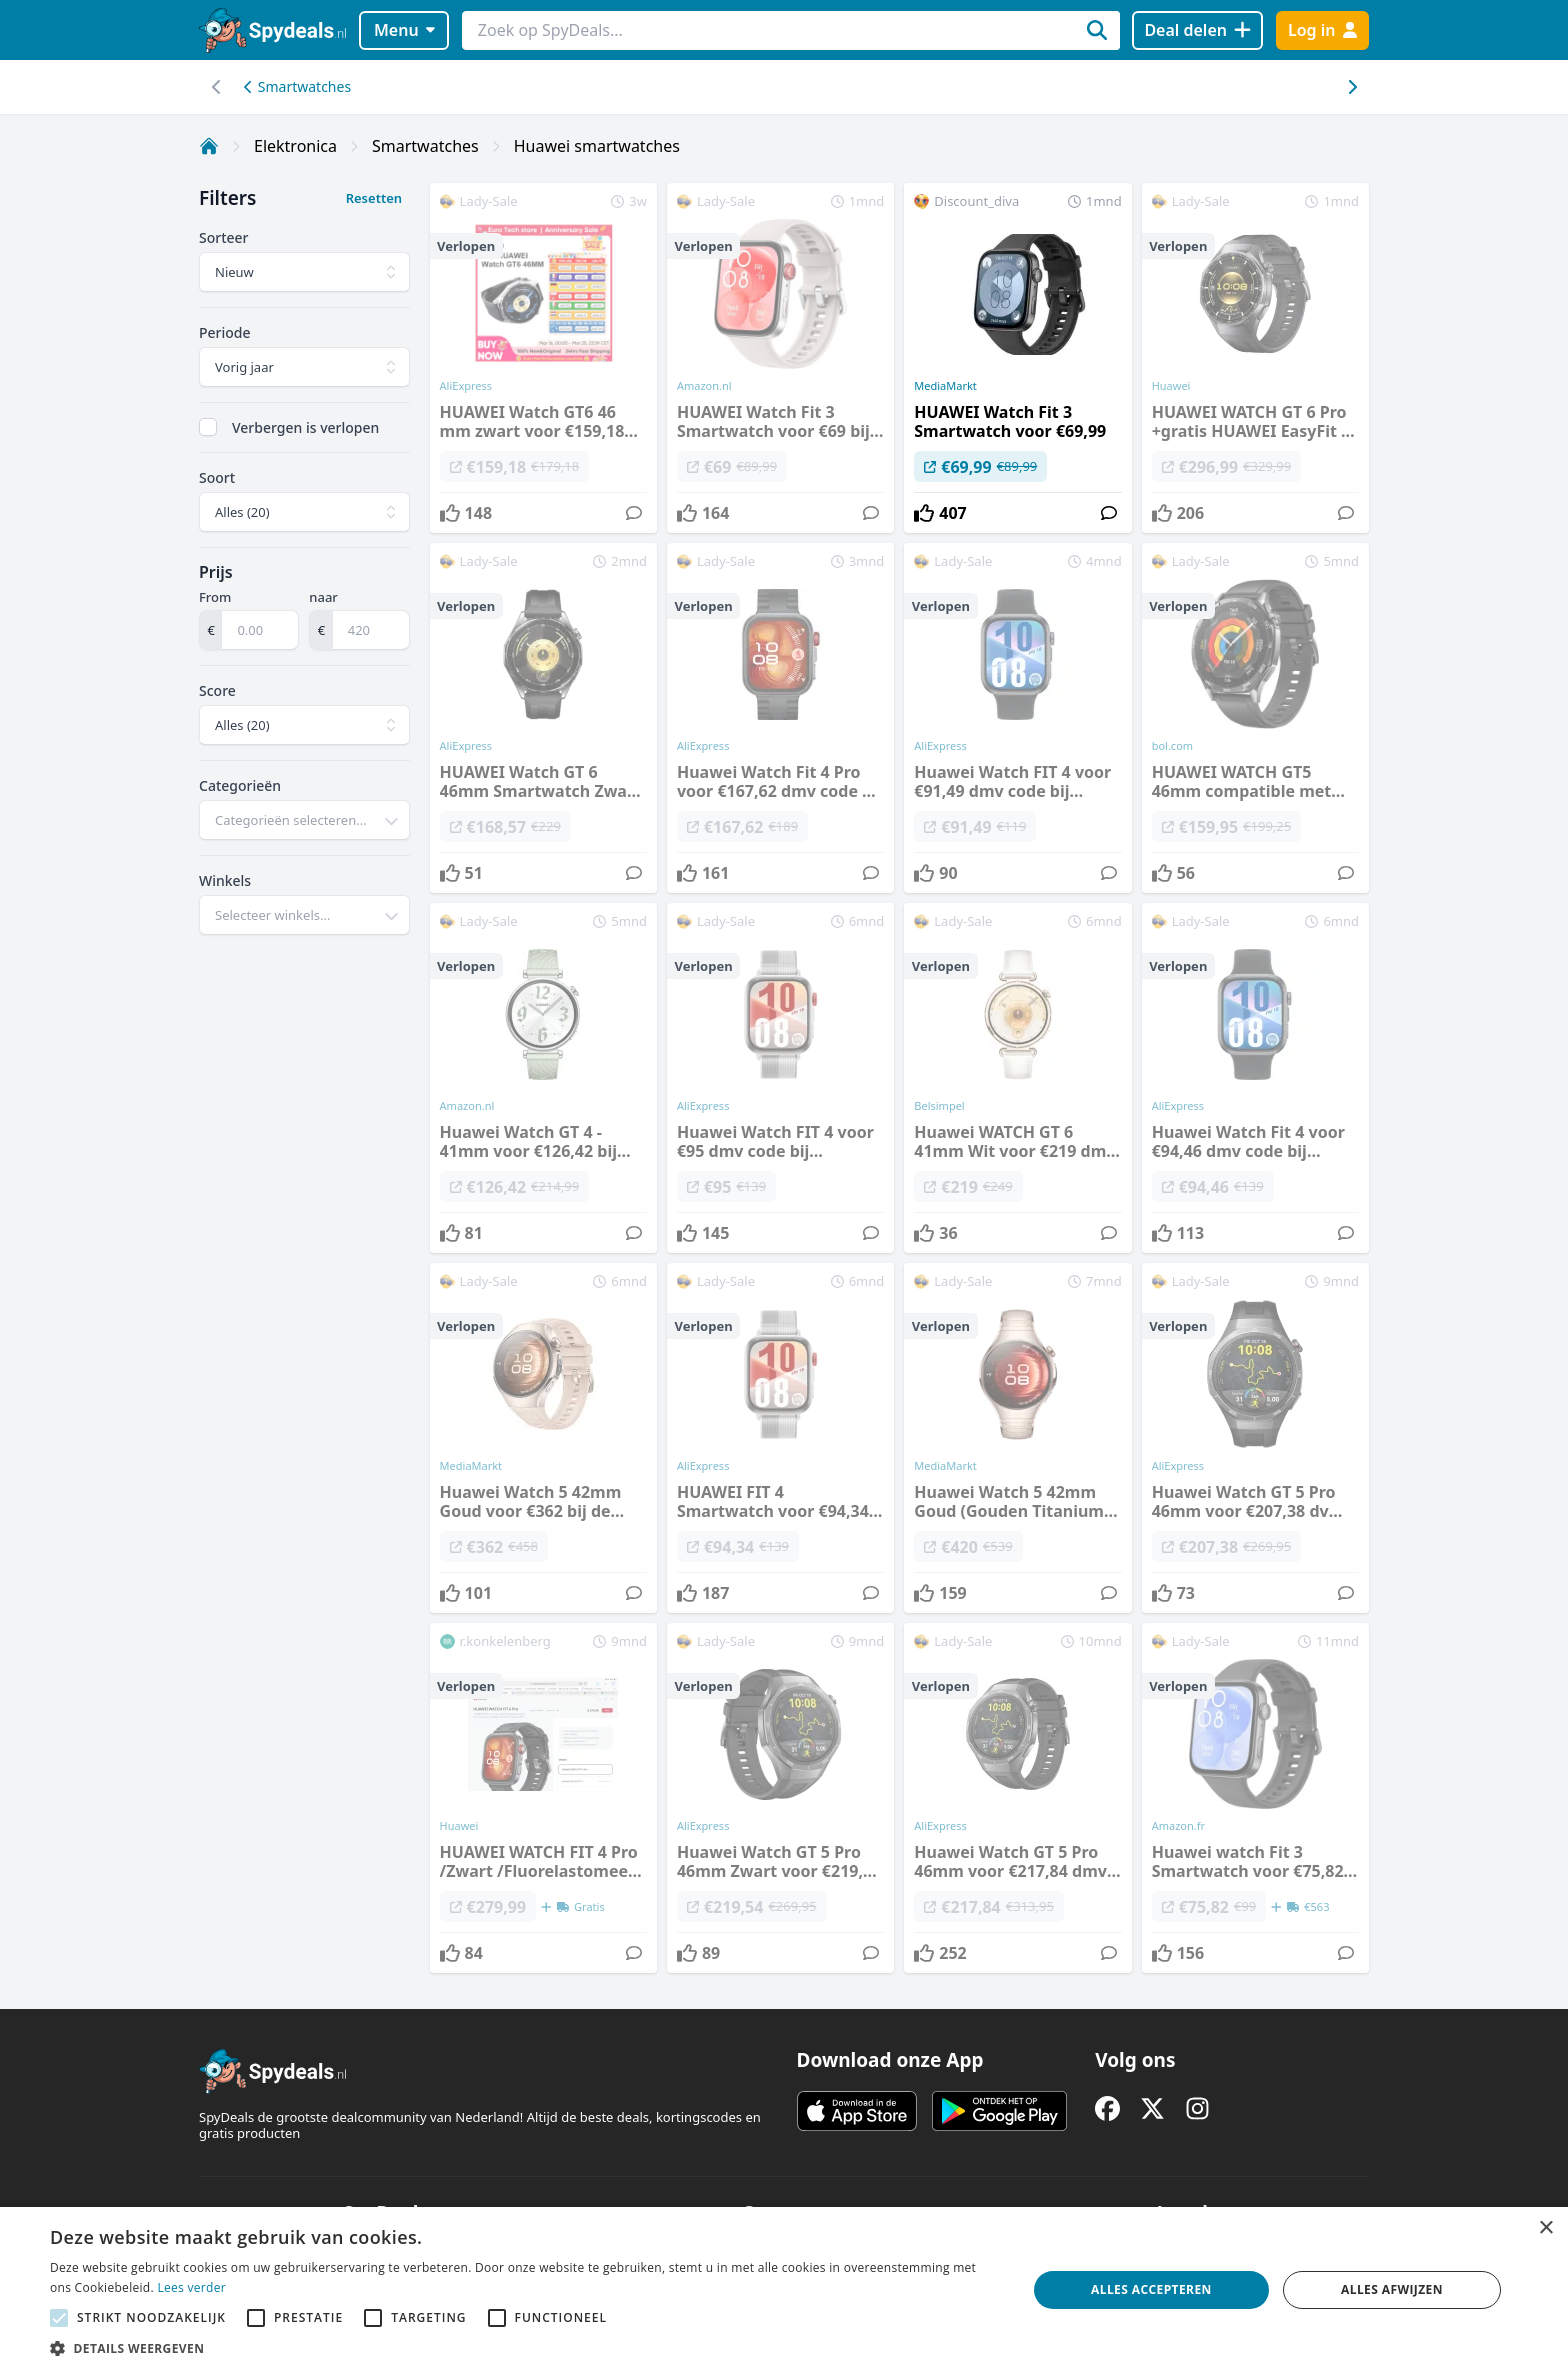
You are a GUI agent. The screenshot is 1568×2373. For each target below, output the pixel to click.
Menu (404, 30)
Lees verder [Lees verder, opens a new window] (191, 2287)
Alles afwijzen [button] (1392, 2289)
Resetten (374, 198)
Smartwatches (297, 86)
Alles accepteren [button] (1151, 2289)
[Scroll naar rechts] (216, 87)
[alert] (784, 2290)
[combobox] (304, 820)
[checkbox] (208, 427)
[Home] (209, 146)
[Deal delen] (1197, 30)
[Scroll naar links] (1351, 87)
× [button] (1545, 2228)
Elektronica (295, 146)
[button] (524, 2348)
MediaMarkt (945, 386)
